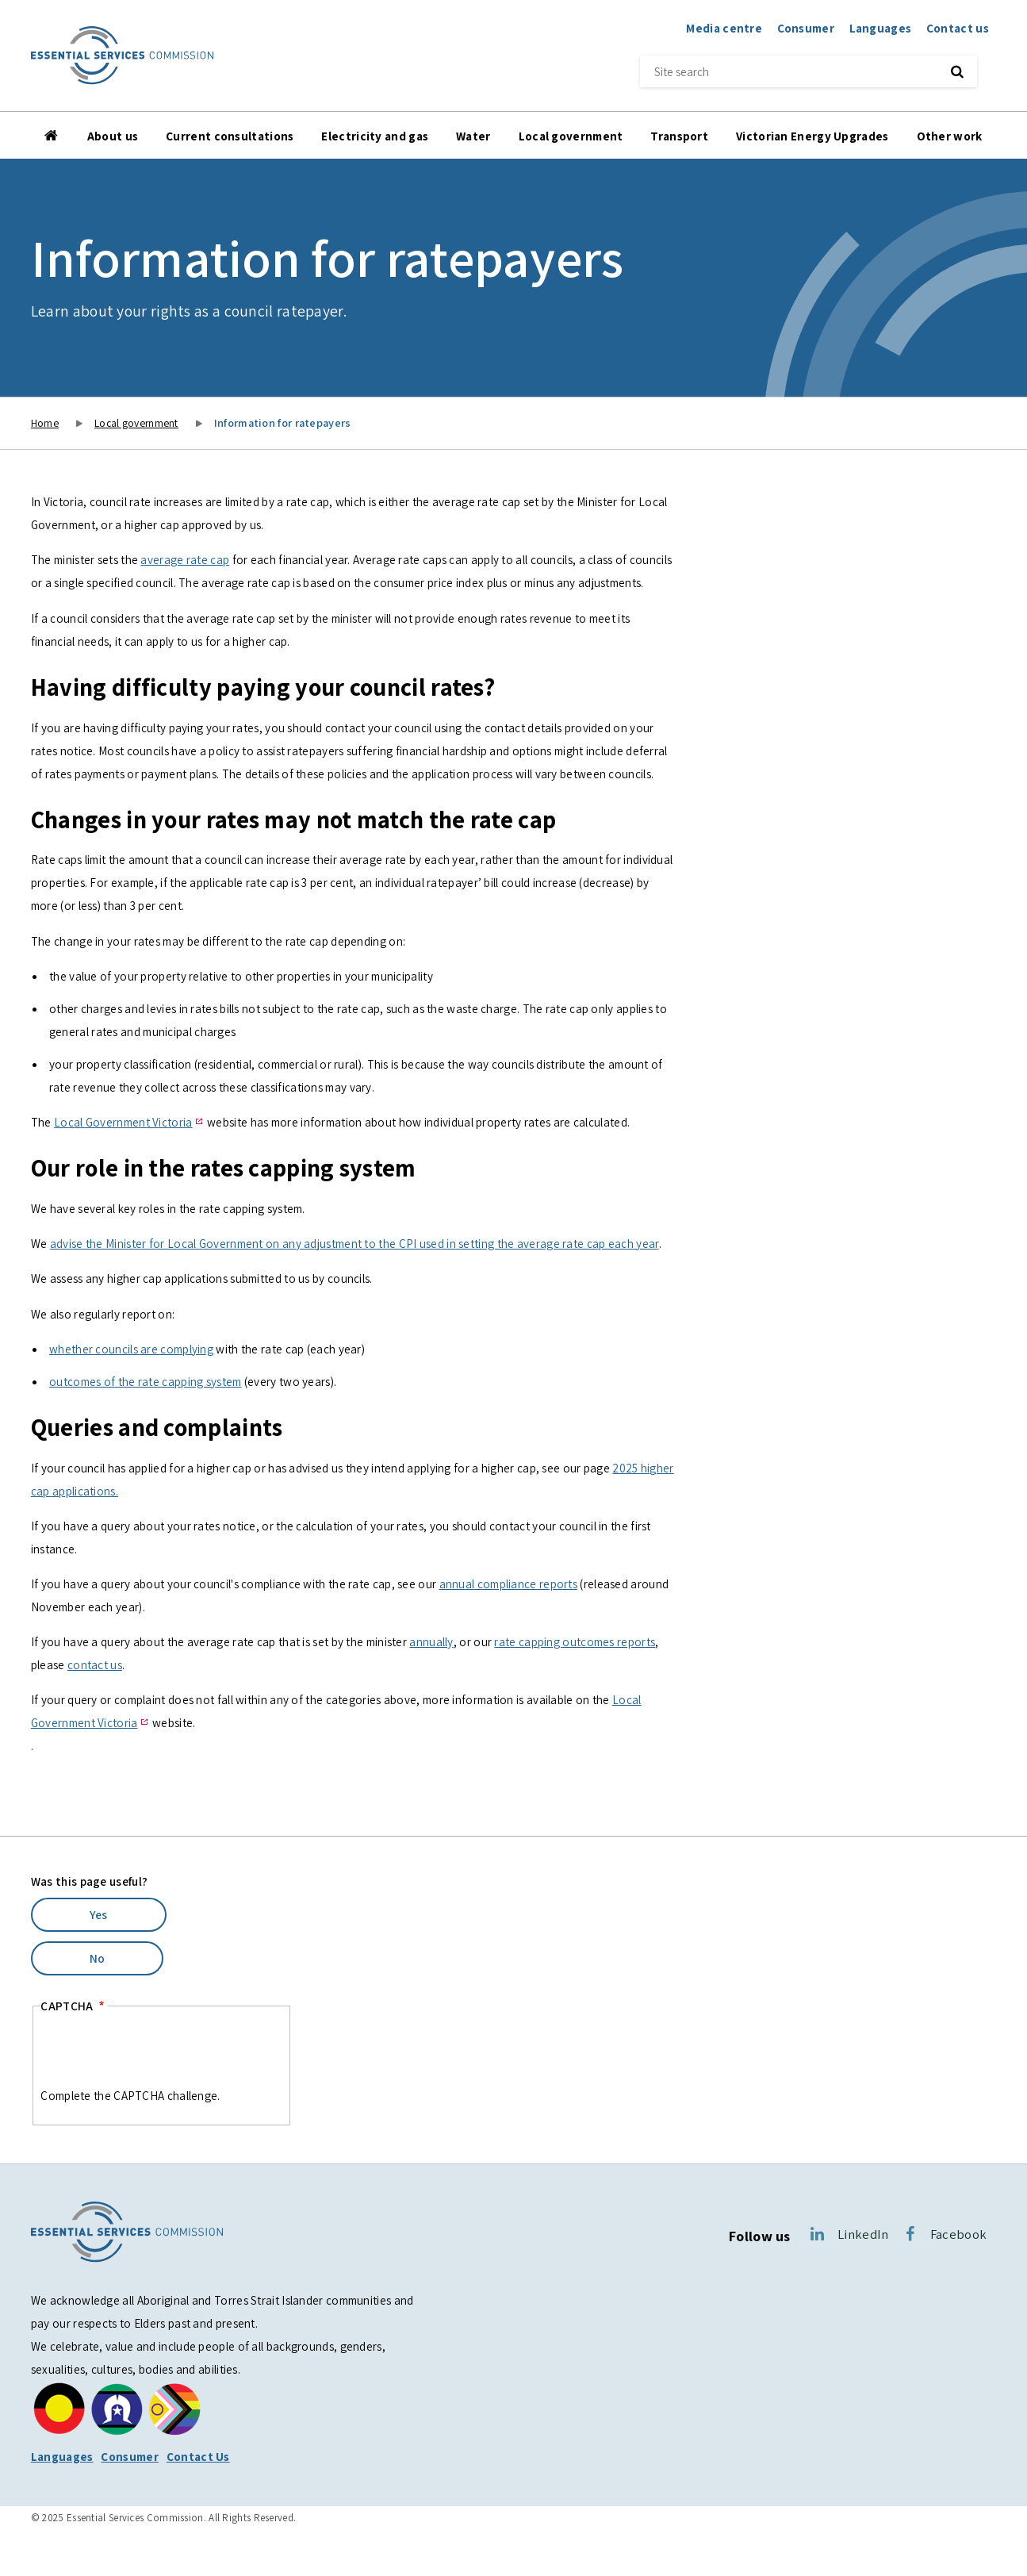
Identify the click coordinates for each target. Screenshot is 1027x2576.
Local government (571, 136)
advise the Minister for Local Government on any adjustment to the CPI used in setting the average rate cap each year (354, 1243)
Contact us (957, 28)
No (97, 1958)
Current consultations (229, 136)
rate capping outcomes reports (574, 1641)
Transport (679, 136)
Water (473, 136)
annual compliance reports (508, 1583)
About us (112, 136)
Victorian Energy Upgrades (812, 136)
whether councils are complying (131, 1349)
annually (431, 1641)
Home (51, 136)
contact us (94, 1664)
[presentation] (161, 2053)
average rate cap (184, 559)
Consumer (805, 28)
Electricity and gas (374, 136)
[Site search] (785, 71)
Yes (99, 1914)
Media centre (724, 28)
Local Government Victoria (123, 1122)
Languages (880, 28)
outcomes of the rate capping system (145, 1381)
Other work (950, 136)
